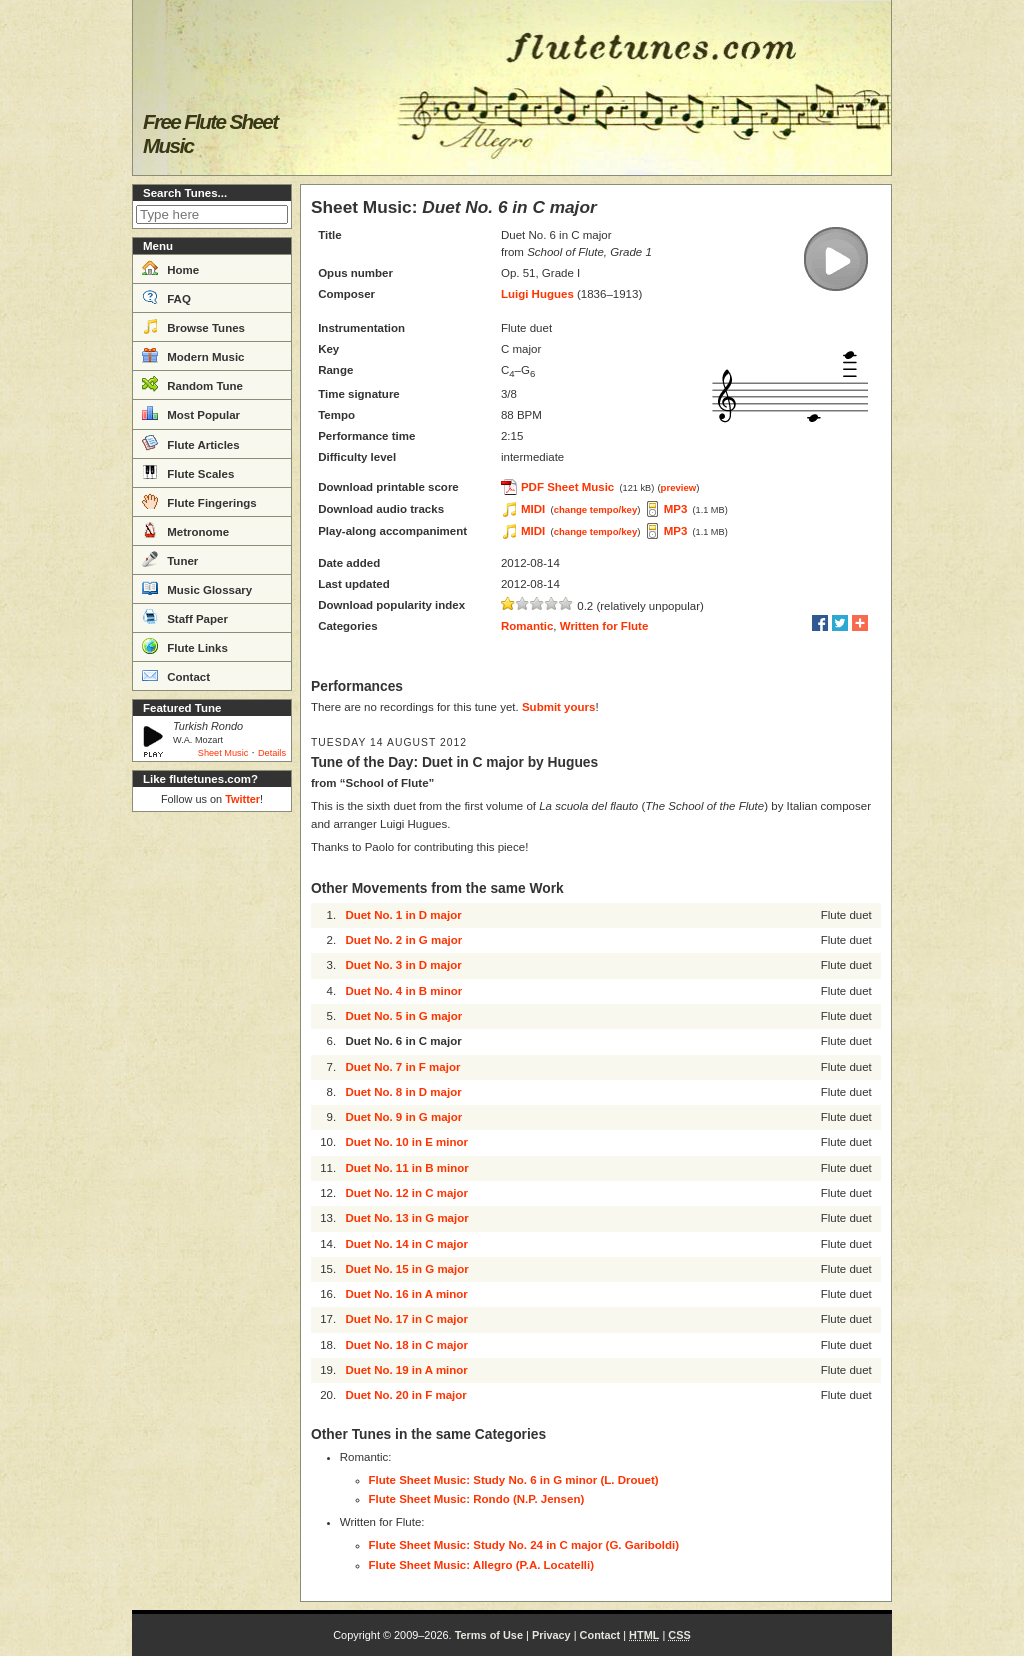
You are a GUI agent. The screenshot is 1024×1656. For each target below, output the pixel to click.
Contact (176, 675)
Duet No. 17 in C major (406, 1319)
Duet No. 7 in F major (402, 1067)
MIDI (533, 509)
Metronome (185, 530)
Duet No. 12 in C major (406, 1193)
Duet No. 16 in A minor (406, 1294)
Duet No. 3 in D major (403, 965)
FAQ (166, 297)
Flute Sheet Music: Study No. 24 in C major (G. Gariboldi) (524, 1545)
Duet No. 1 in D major (403, 915)
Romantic (527, 626)
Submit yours (558, 707)
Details (272, 753)
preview (679, 487)
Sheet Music (223, 753)
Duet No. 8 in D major (403, 1092)
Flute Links (185, 646)
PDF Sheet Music (567, 487)
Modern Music (193, 355)
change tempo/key (596, 509)
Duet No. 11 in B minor (406, 1168)
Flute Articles (191, 443)
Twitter (242, 799)
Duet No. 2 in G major (403, 940)
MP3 (676, 509)
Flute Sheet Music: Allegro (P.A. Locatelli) (482, 1565)
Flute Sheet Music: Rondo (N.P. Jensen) (477, 1499)
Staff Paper (185, 617)
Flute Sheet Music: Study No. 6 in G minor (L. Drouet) (514, 1480)
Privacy (551, 1635)
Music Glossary (197, 588)
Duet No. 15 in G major (406, 1269)
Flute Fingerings (199, 501)
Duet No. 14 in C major (406, 1244)
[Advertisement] (212, 1120)
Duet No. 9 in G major (403, 1117)
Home (170, 268)
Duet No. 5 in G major (403, 1016)
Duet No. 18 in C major (406, 1345)
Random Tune (192, 384)
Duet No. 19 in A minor (406, 1370)
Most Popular (191, 413)
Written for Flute (604, 626)
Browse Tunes (193, 326)
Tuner (170, 559)
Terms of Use (489, 1635)
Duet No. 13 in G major (406, 1218)
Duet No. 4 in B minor (403, 991)
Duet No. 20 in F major (405, 1395)
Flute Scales (188, 472)
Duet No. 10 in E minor (406, 1142)
